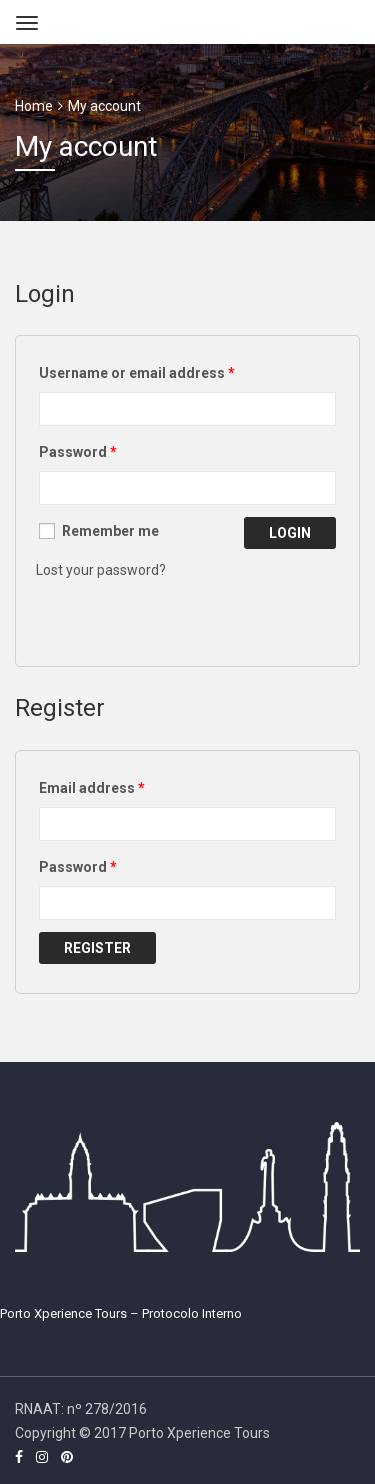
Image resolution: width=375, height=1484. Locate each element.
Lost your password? (101, 570)
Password (78, 452)
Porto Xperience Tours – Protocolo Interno (121, 1313)
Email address (92, 788)
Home (34, 106)
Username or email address (137, 373)
